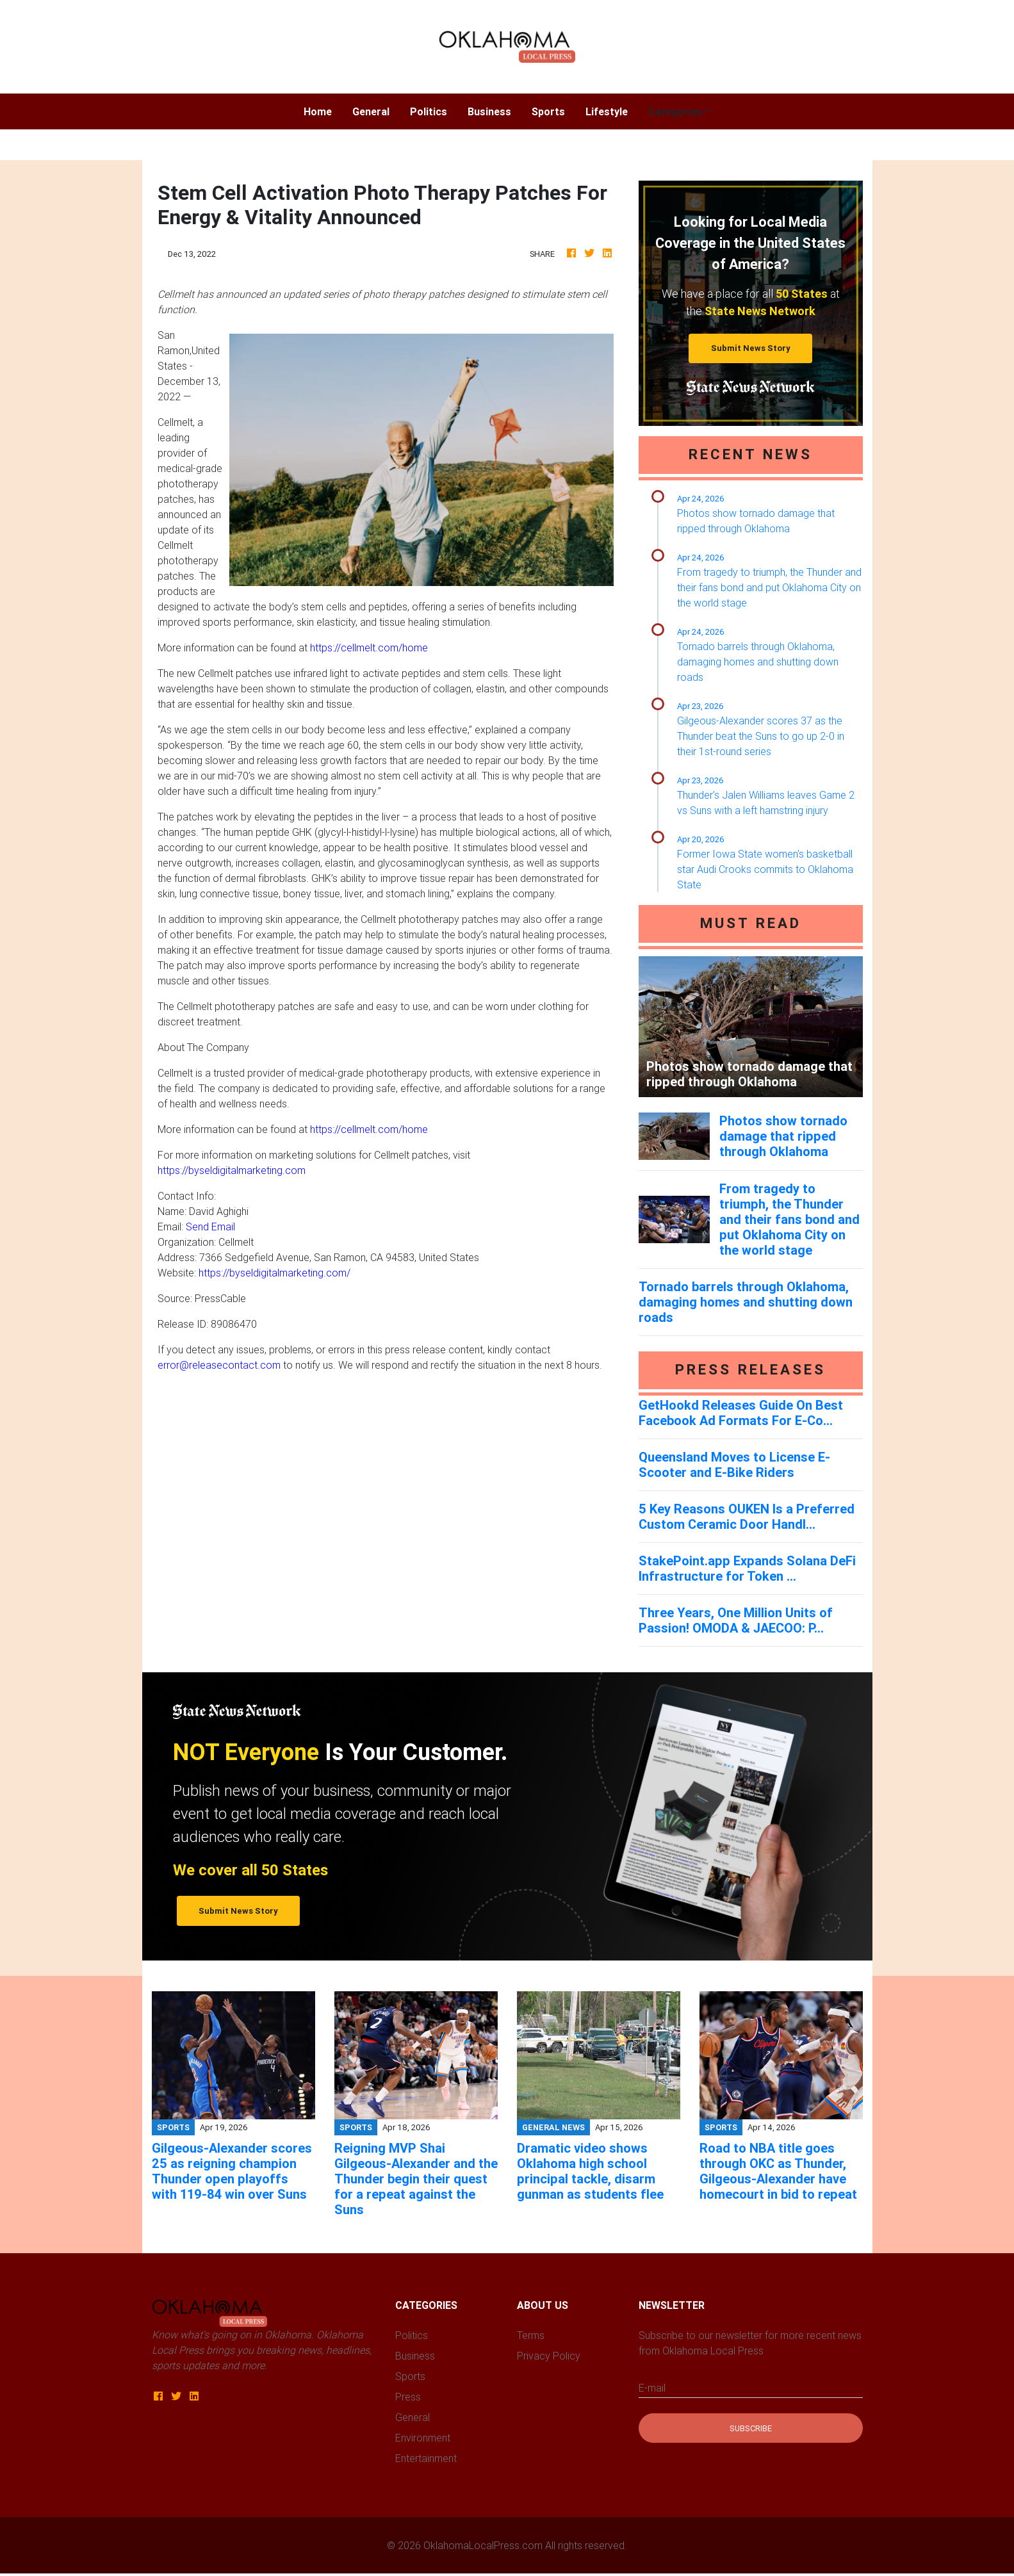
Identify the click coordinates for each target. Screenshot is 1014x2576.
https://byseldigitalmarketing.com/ (274, 1272)
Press (408, 2396)
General (370, 111)
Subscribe (751, 2428)
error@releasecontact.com (219, 1364)
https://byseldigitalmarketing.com (232, 1170)
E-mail (652, 2387)
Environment (422, 2437)
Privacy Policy (548, 2355)
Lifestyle (606, 111)
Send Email (210, 1226)
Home (323, 110)
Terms (530, 2335)
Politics (428, 111)
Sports (548, 111)
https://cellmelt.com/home (369, 647)
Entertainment (426, 2458)
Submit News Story (750, 348)
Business (489, 111)
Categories (675, 111)
